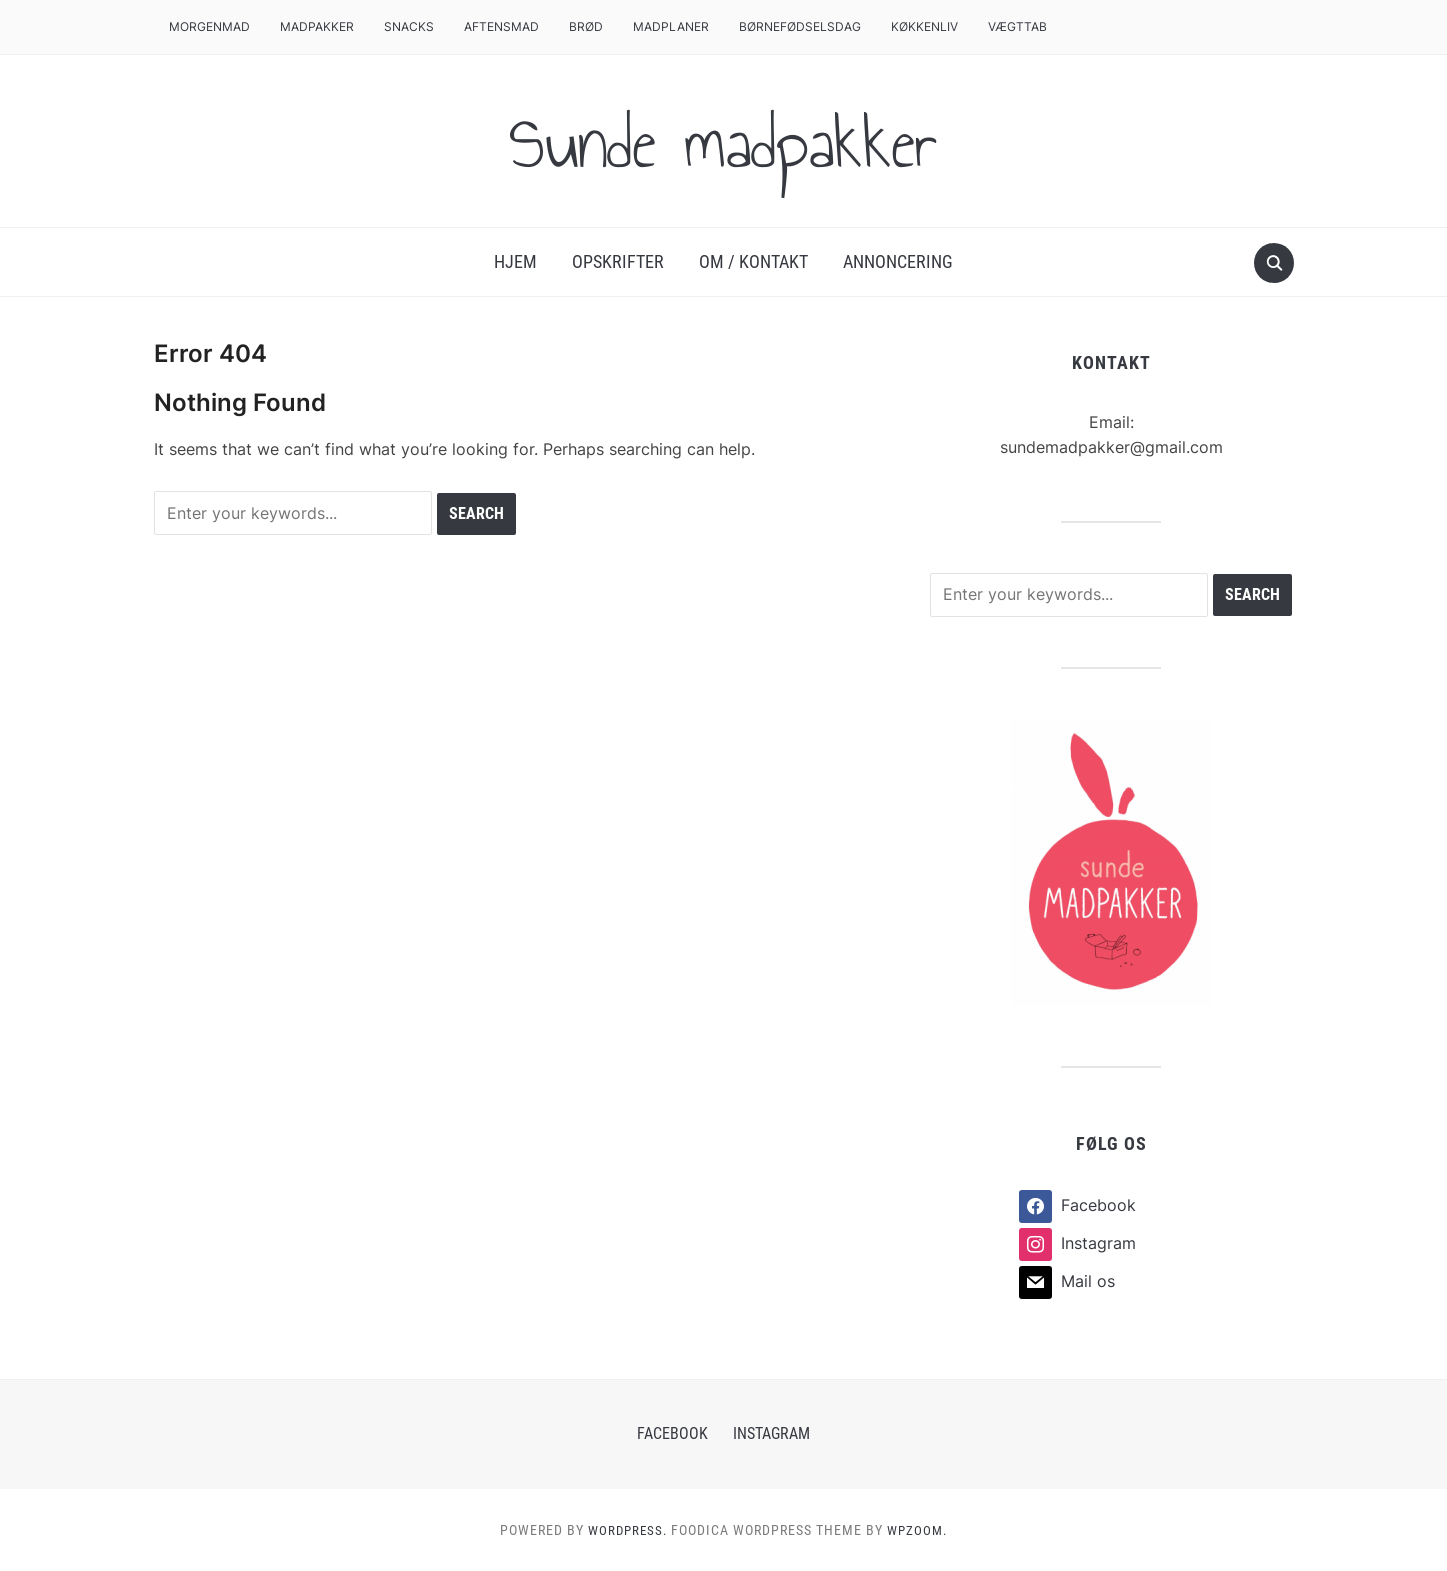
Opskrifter (618, 261)
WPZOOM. (920, 1530)
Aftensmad (501, 26)
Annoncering (898, 261)
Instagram (771, 1433)
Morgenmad (209, 26)
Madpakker (317, 26)
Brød (586, 26)
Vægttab (1017, 26)
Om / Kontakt (753, 261)
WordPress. (626, 1530)
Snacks (409, 26)
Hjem (515, 261)
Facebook (672, 1433)
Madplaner (671, 26)
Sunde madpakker (724, 141)
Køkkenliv (924, 26)
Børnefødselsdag (800, 26)
